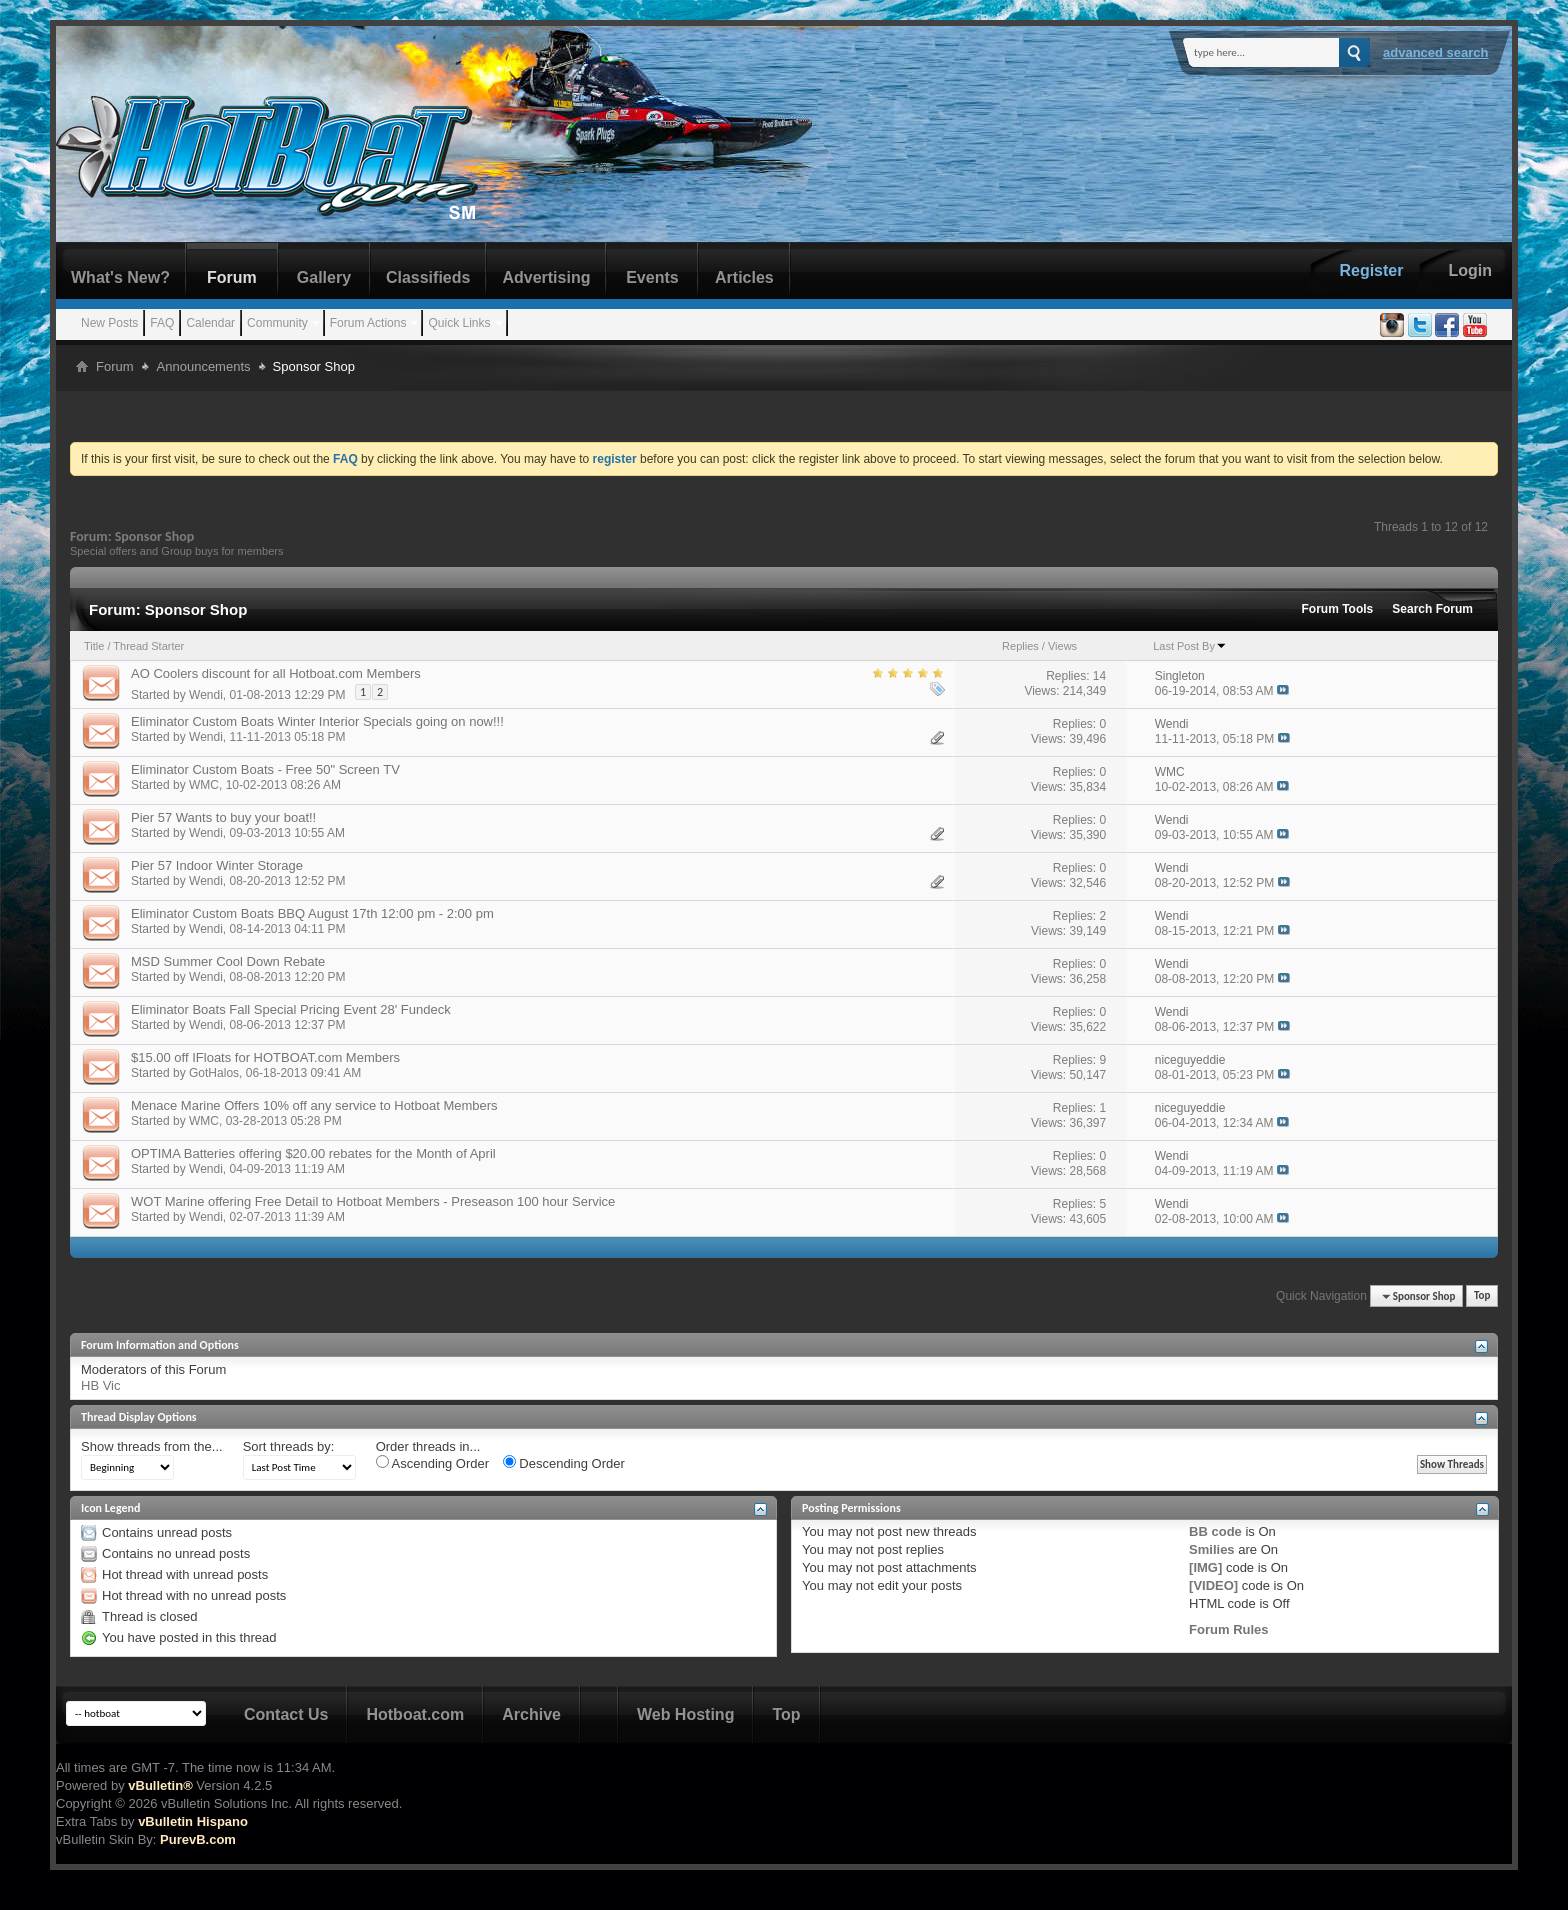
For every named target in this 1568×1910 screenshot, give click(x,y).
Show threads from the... (152, 1446)
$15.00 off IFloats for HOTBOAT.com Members (265, 1057)
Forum (232, 277)
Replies (1020, 646)
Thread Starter (148, 646)
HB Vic (101, 1385)
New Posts (109, 323)
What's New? (120, 277)
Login (1470, 270)
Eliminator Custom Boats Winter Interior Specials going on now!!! (317, 721)
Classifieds (428, 277)
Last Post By (1190, 646)
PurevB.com (198, 1839)
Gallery (324, 277)
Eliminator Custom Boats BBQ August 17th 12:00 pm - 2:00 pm (312, 913)
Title (94, 646)
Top (1482, 1296)
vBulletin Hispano (193, 1821)
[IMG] (1205, 1567)
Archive (531, 1714)
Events (652, 277)
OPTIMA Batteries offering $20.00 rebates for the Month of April (313, 1153)
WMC (204, 785)
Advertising (546, 277)
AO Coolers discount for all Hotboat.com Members (276, 673)
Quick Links (459, 323)
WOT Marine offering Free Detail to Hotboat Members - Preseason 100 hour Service (373, 1201)
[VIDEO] (1213, 1585)
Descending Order (564, 1463)
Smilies (1212, 1549)
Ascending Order (432, 1463)
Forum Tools (1338, 609)
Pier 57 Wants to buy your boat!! (223, 817)
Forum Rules (1228, 1629)
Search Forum (1432, 609)
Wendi (206, 695)
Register (1371, 270)
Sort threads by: (289, 1446)
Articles (744, 277)
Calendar (210, 323)
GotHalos (214, 1073)
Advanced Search (1436, 52)
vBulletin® (160, 1785)
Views (1062, 646)
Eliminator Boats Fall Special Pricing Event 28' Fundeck (291, 1009)
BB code (1215, 1531)
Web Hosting (685, 1714)
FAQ (162, 323)
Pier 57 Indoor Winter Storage (217, 865)
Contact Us (286, 1714)
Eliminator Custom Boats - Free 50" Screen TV (265, 769)
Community (277, 323)
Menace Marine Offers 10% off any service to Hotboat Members (314, 1105)
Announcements (204, 366)
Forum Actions (368, 323)
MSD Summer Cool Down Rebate (228, 961)
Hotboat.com (415, 1714)
